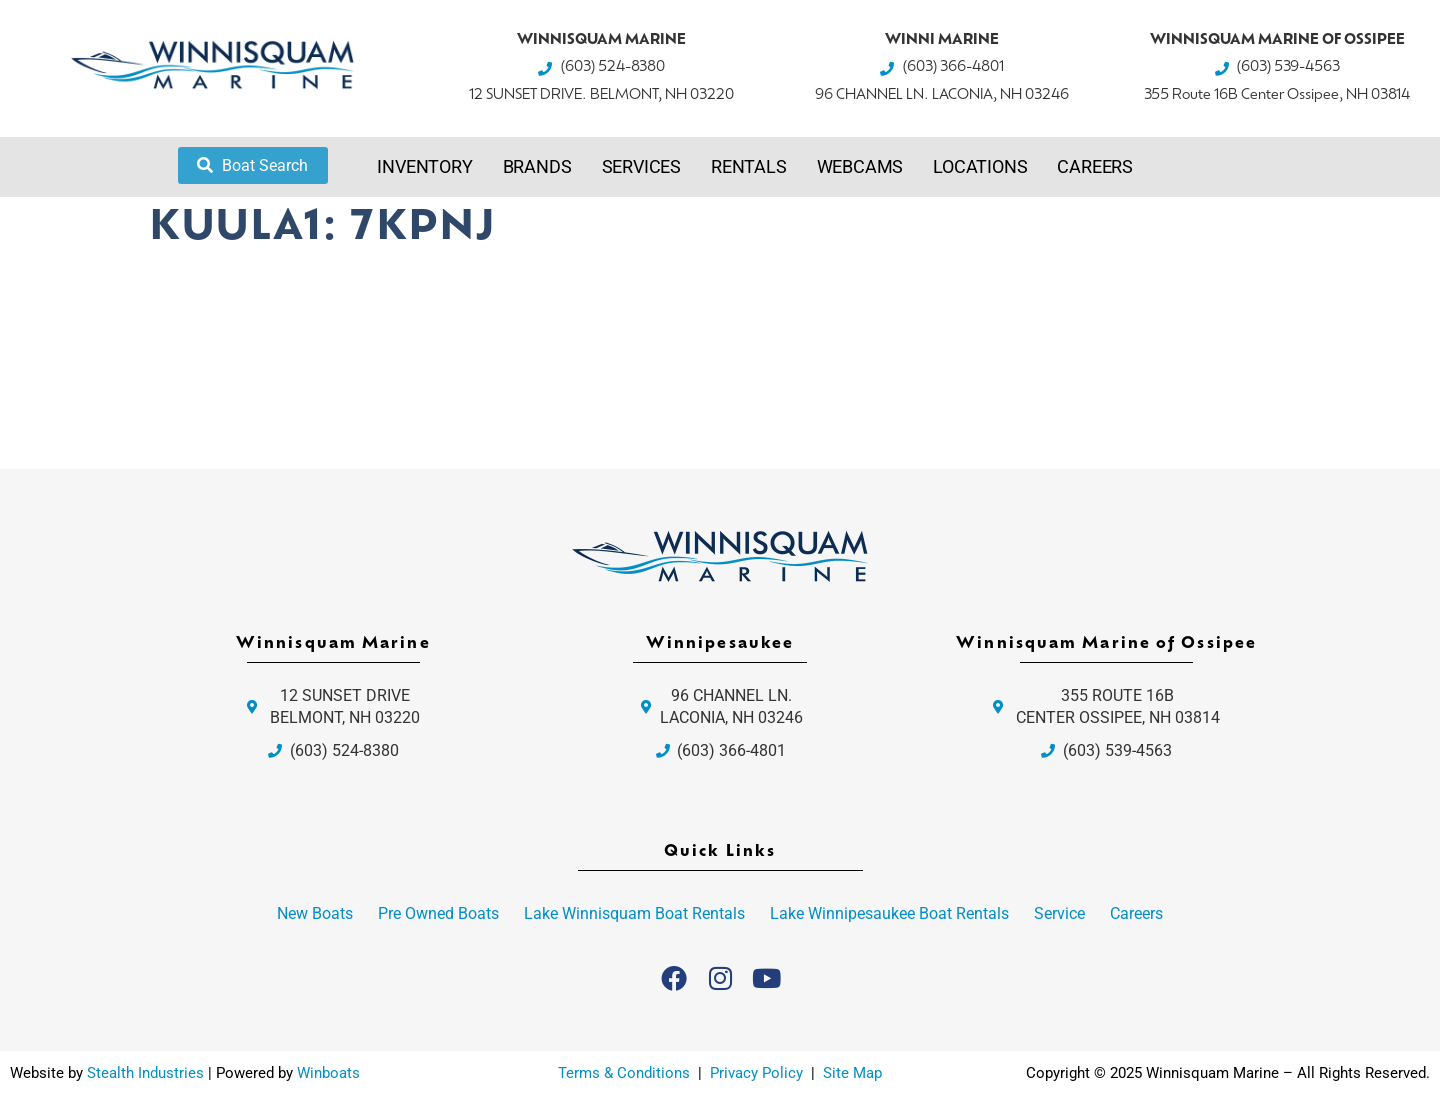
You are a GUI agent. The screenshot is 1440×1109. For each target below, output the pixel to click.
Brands (537, 166)
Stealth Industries (145, 1073)
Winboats (328, 1073)
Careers (1095, 166)
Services (641, 166)
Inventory (424, 166)
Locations (980, 166)
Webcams (860, 166)
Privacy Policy (758, 1073)
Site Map (852, 1073)
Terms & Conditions (624, 1073)
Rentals (749, 166)
